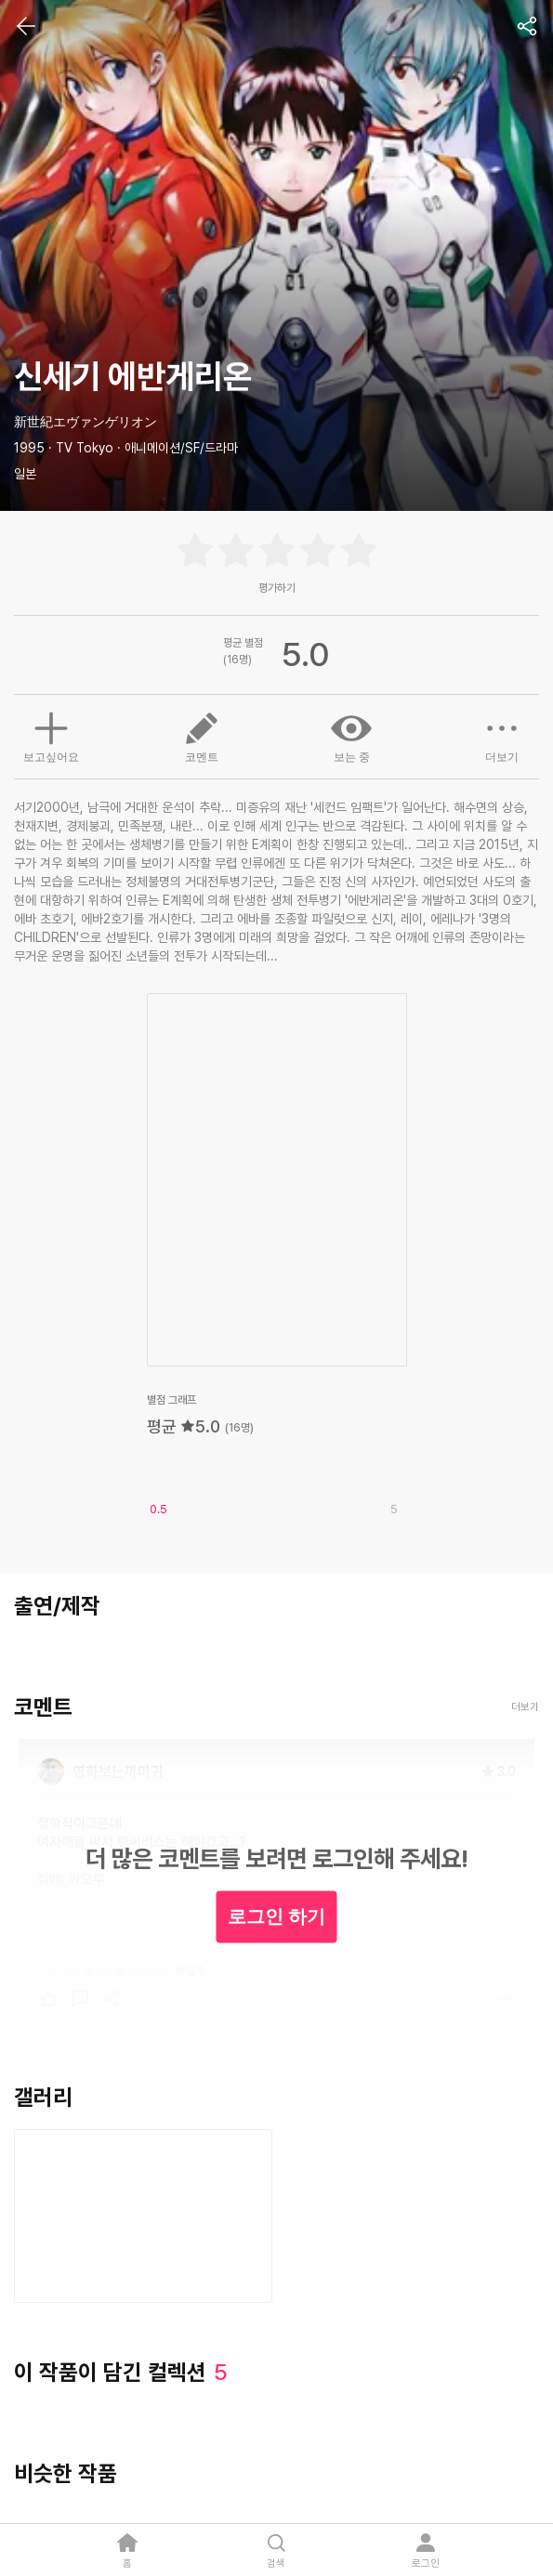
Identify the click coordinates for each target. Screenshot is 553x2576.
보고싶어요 (51, 735)
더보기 (502, 736)
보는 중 (351, 736)
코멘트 (201, 736)
